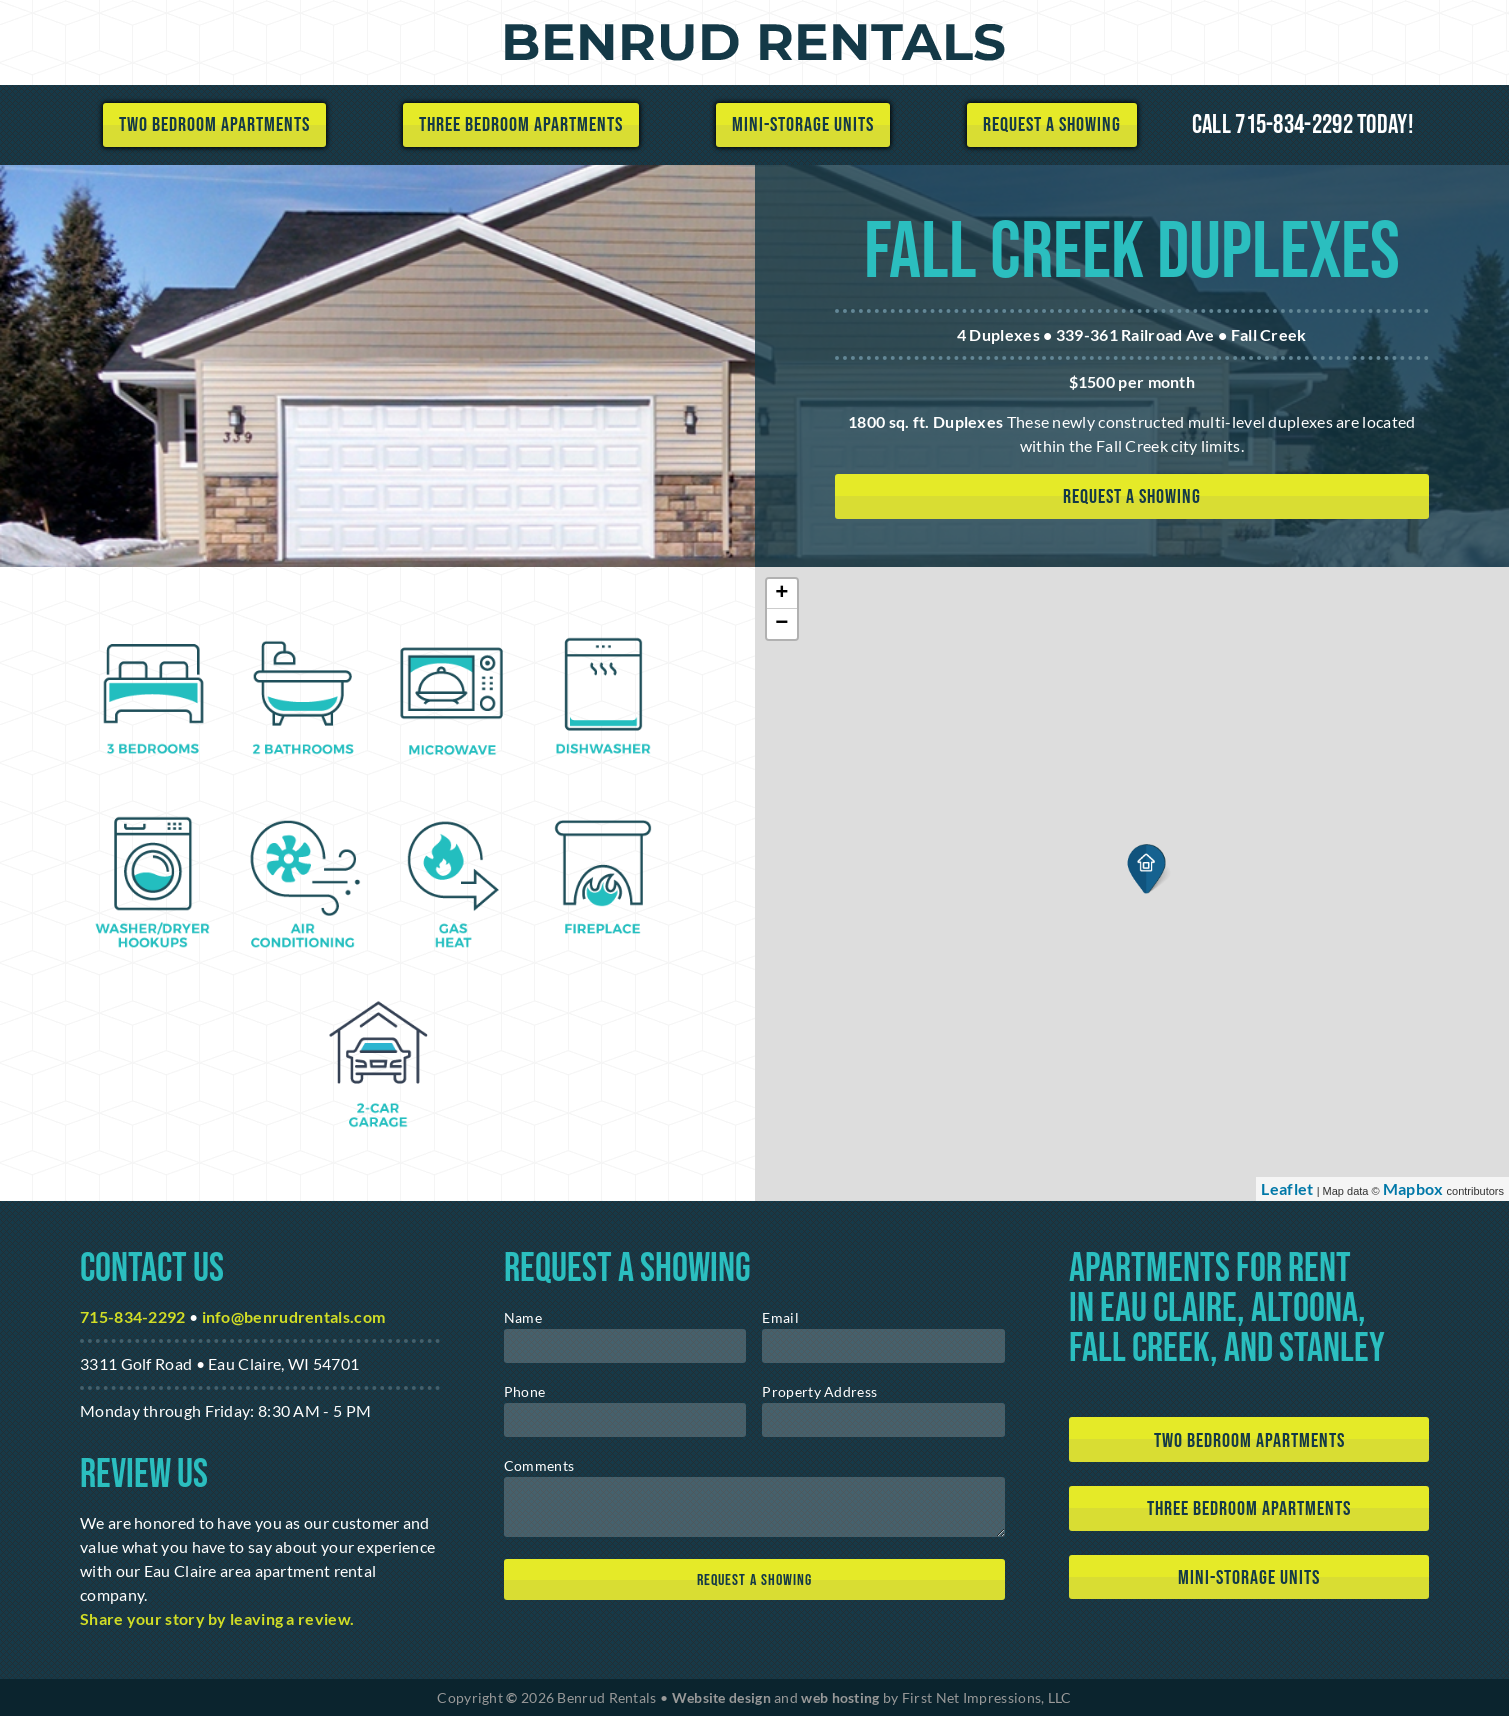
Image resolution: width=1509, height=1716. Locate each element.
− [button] (782, 624)
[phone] (625, 1420)
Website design (721, 1697)
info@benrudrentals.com (294, 1316)
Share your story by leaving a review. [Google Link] (217, 1618)
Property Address (819, 1391)
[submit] (754, 1579)
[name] (625, 1346)
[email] (883, 1346)
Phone (525, 1391)
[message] (754, 1507)
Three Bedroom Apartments (521, 125)
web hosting (840, 1697)
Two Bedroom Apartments (214, 125)
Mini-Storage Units (803, 125)
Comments (539, 1465)
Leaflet (1287, 1188)
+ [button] (782, 594)
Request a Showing (1052, 125)
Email (780, 1317)
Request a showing (1132, 497)
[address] (883, 1420)
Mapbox (1413, 1188)
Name (523, 1317)
